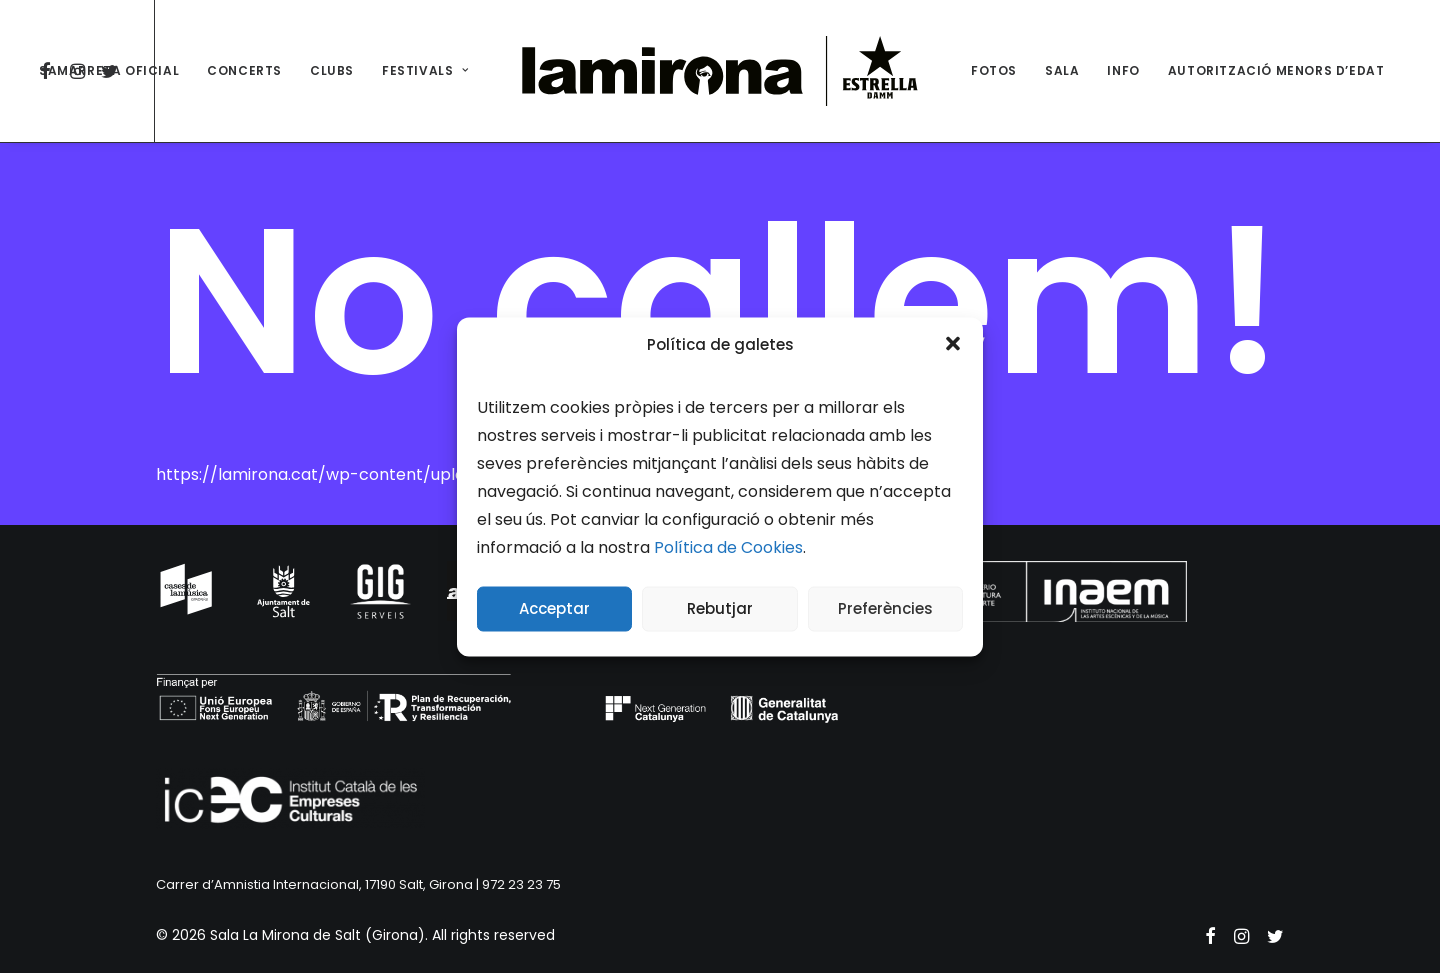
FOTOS (994, 70)
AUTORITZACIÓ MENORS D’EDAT (1276, 70)
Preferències (885, 608)
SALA (1062, 70)
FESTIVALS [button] (425, 70)
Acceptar (554, 608)
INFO (1123, 70)
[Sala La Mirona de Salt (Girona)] (720, 71)
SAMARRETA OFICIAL (109, 70)
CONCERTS (244, 70)
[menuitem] (109, 71)
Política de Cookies (728, 546)
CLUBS (332, 70)
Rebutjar (720, 608)
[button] (953, 344)
